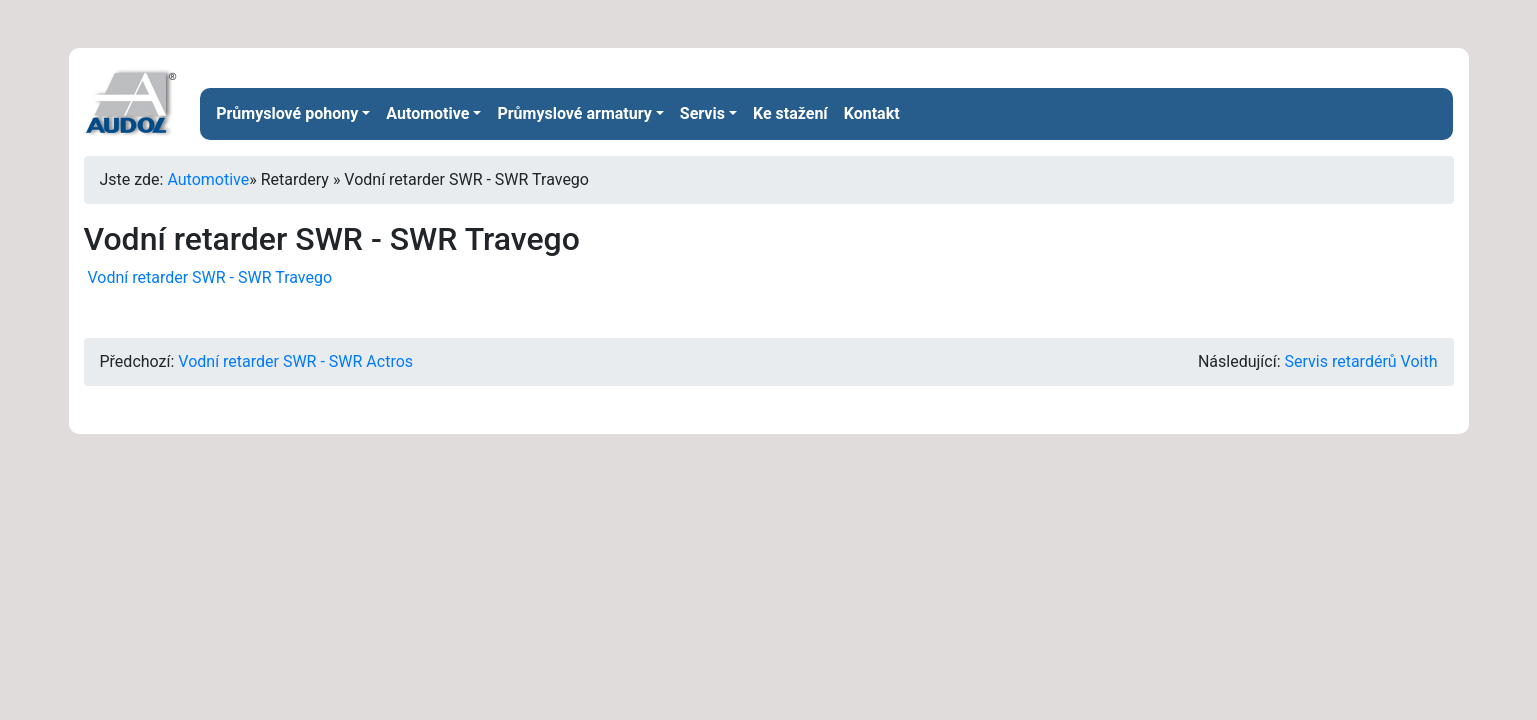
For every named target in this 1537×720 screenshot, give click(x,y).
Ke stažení (790, 113)
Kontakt (872, 113)
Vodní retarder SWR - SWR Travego (208, 277)
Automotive (427, 113)
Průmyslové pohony (287, 113)
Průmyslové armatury (574, 113)
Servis (702, 113)
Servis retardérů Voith (1361, 361)
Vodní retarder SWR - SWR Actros (295, 361)
